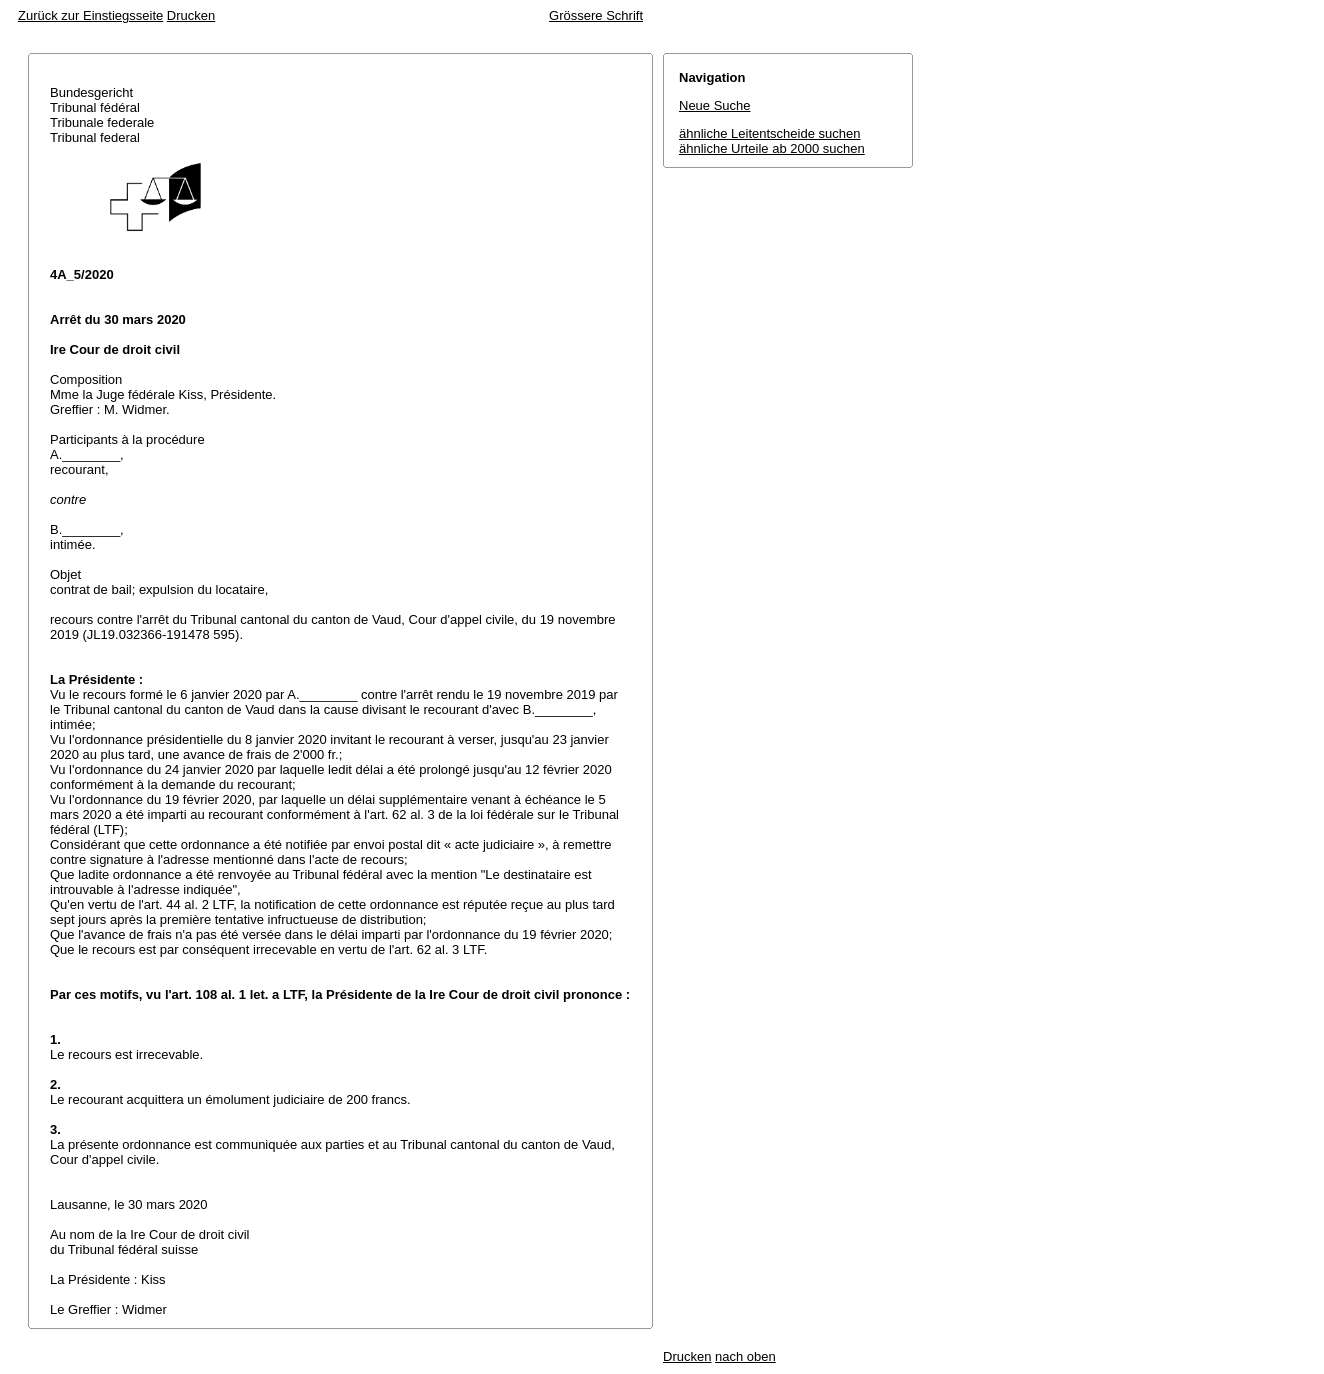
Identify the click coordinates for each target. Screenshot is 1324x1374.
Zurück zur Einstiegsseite (90, 15)
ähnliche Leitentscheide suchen (769, 133)
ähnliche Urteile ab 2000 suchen (772, 148)
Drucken (191, 15)
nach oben (745, 1356)
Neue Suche (715, 105)
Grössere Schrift (596, 15)
